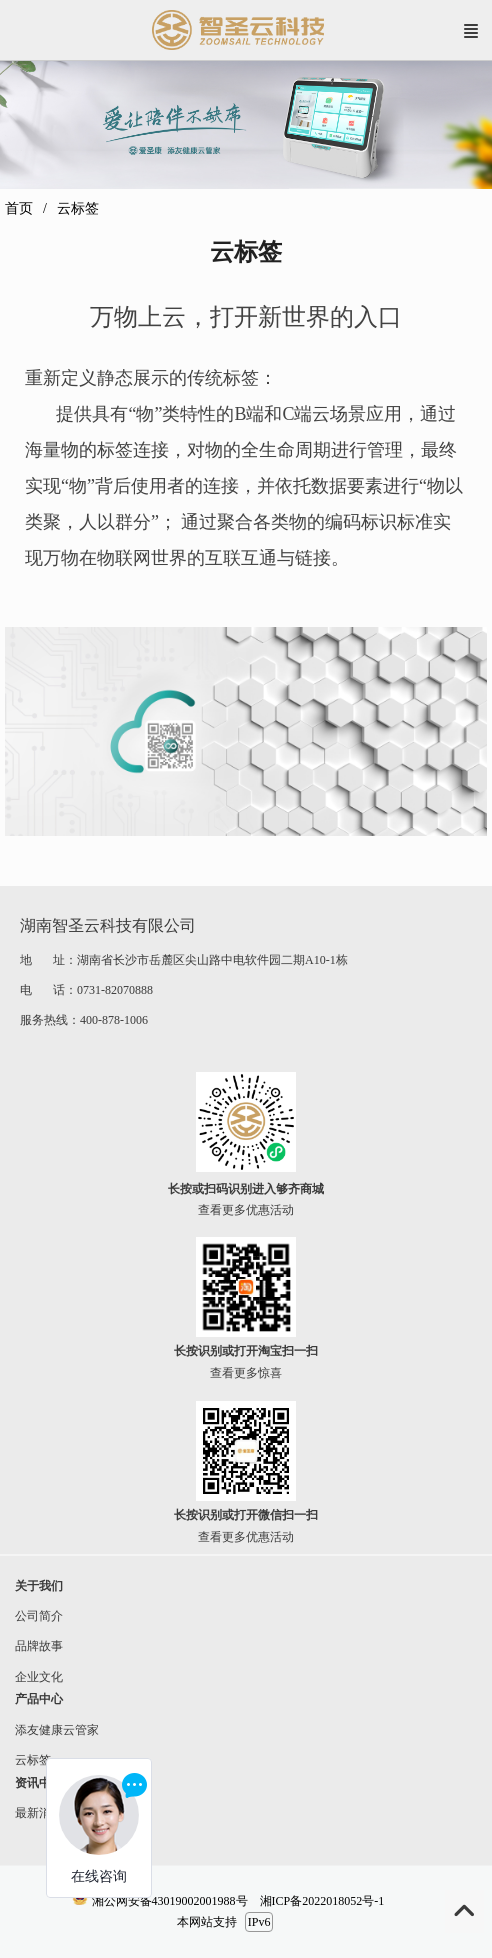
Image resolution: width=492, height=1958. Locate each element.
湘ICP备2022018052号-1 (322, 1901)
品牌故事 (31, 1646)
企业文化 (31, 1677)
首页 (19, 208)
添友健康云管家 (49, 1730)
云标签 (25, 1760)
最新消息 (31, 1813)
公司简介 (39, 1616)
